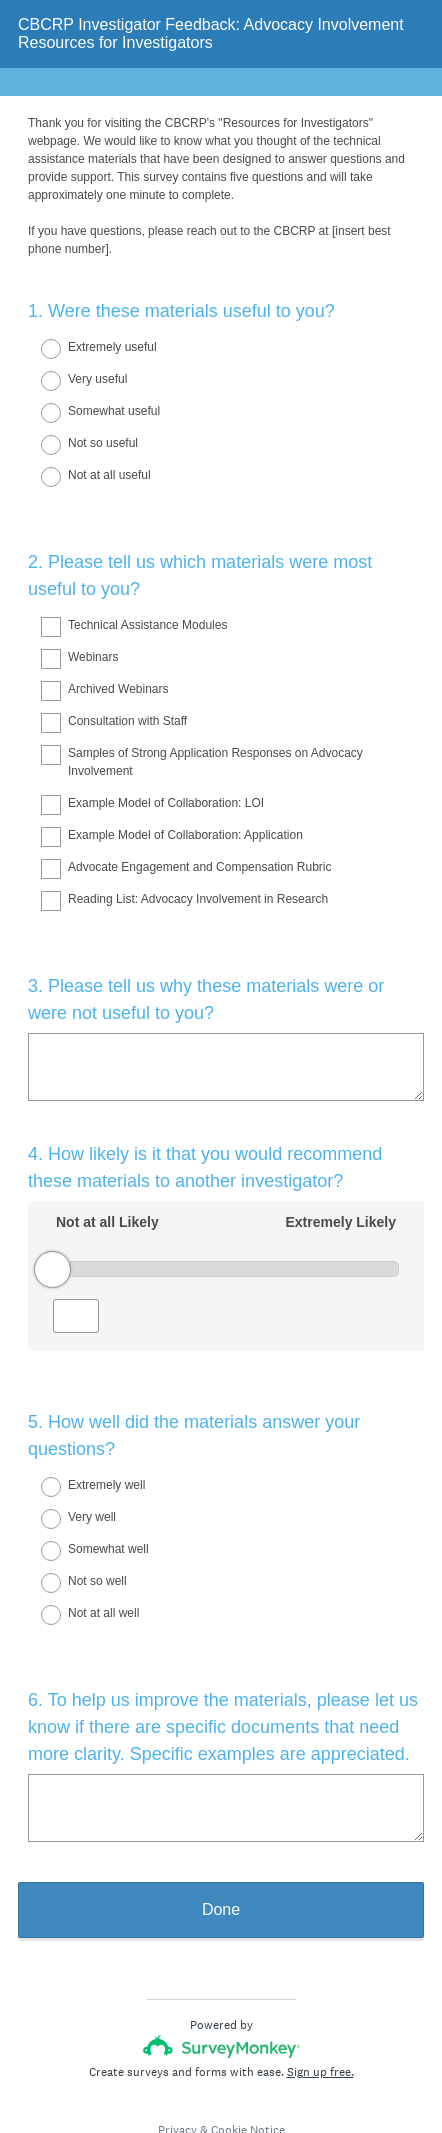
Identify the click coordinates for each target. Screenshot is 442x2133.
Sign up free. (320, 2000)
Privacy (177, 2058)
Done (221, 1837)
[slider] (52, 1233)
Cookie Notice (248, 2058)
